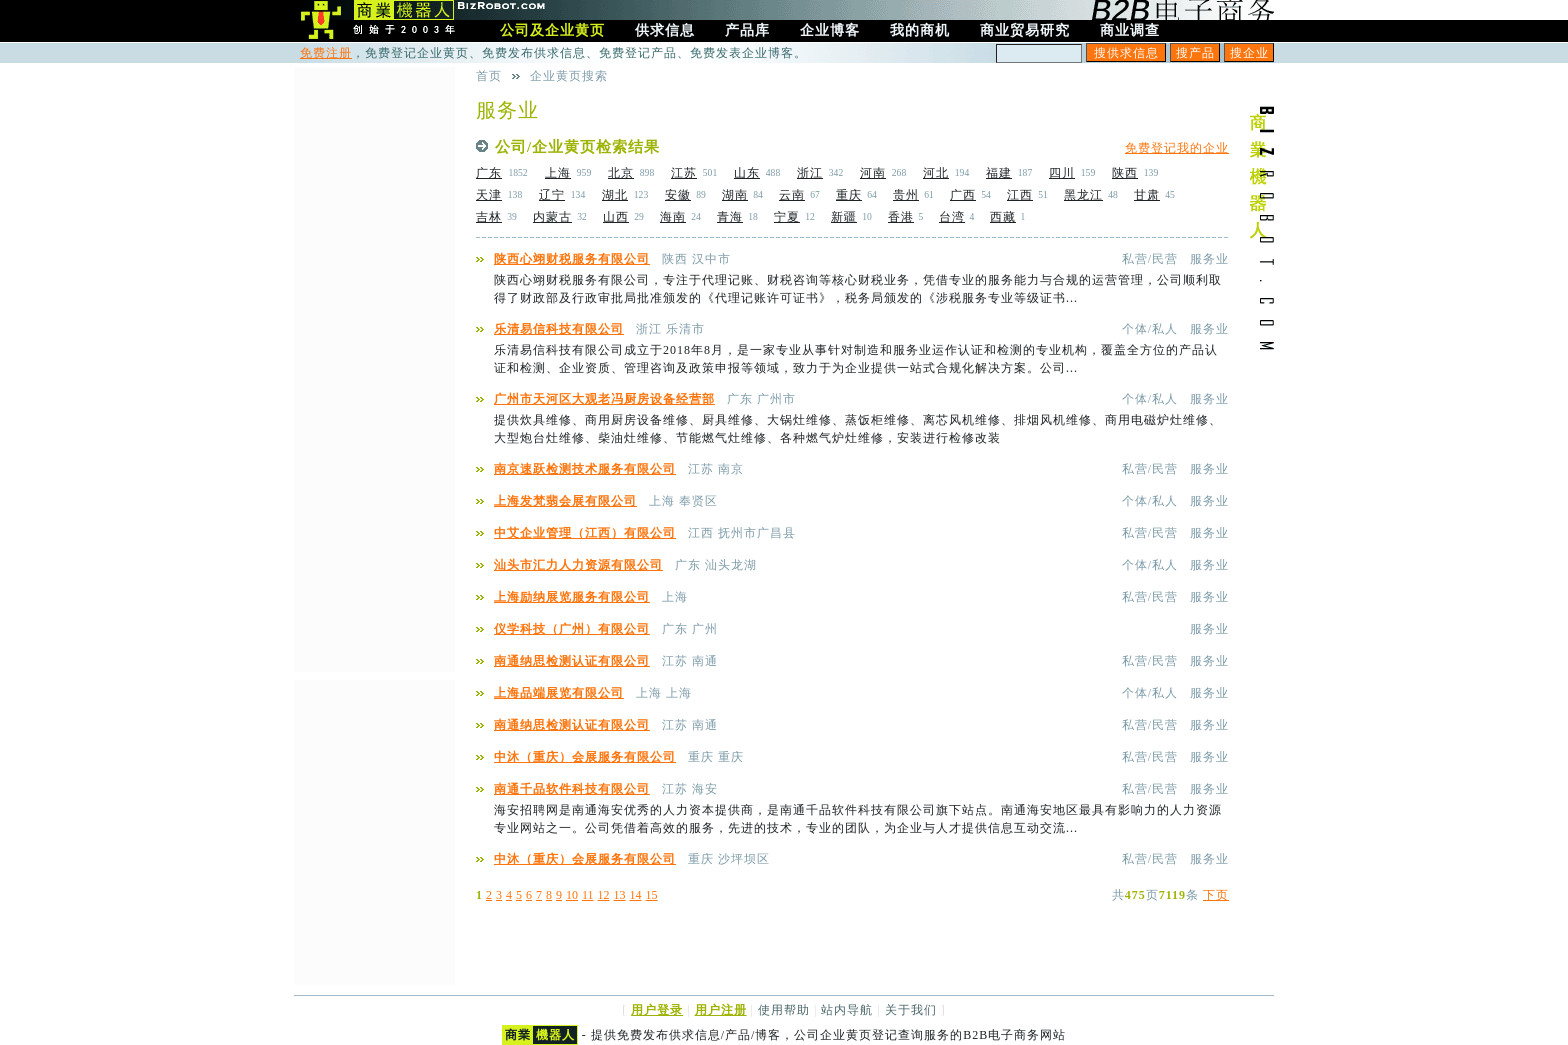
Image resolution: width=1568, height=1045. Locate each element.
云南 (792, 195)
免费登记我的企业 (1177, 148)
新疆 (844, 217)
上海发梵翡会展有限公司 (565, 501)
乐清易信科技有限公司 (559, 329)
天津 (489, 195)
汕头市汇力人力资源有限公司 (578, 565)
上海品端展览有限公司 (559, 693)
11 (588, 895)
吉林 (489, 217)
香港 (901, 217)
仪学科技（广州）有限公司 (572, 629)
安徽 (678, 195)
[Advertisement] (374, 367)
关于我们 (911, 1010)
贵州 (906, 195)
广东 (489, 173)
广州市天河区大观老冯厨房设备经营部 (604, 399)
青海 (730, 217)
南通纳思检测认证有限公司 (572, 661)
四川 (1062, 173)
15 (652, 895)
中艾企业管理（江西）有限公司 (585, 533)
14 (636, 895)
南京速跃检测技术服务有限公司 (585, 469)
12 (604, 895)
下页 (1216, 895)
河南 (873, 173)
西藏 (1003, 217)
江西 (1020, 195)
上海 (558, 173)
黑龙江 (1083, 195)
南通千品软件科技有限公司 (572, 789)
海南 (673, 217)
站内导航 (847, 1010)
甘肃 (1147, 195)
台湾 (952, 217)
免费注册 (326, 53)
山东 (747, 173)
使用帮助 (784, 1010)
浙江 (810, 173)
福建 (999, 173)
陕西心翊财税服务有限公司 (572, 259)
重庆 (849, 195)
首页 (489, 76)
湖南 (735, 195)
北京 (621, 173)
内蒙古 (552, 217)
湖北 (615, 195)
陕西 (1125, 173)
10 (572, 895)
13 (620, 895)
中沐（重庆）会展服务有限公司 (585, 757)
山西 (616, 217)
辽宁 (552, 195)
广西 (963, 195)
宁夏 (787, 217)
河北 (936, 173)
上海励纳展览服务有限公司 (572, 597)
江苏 (684, 173)
